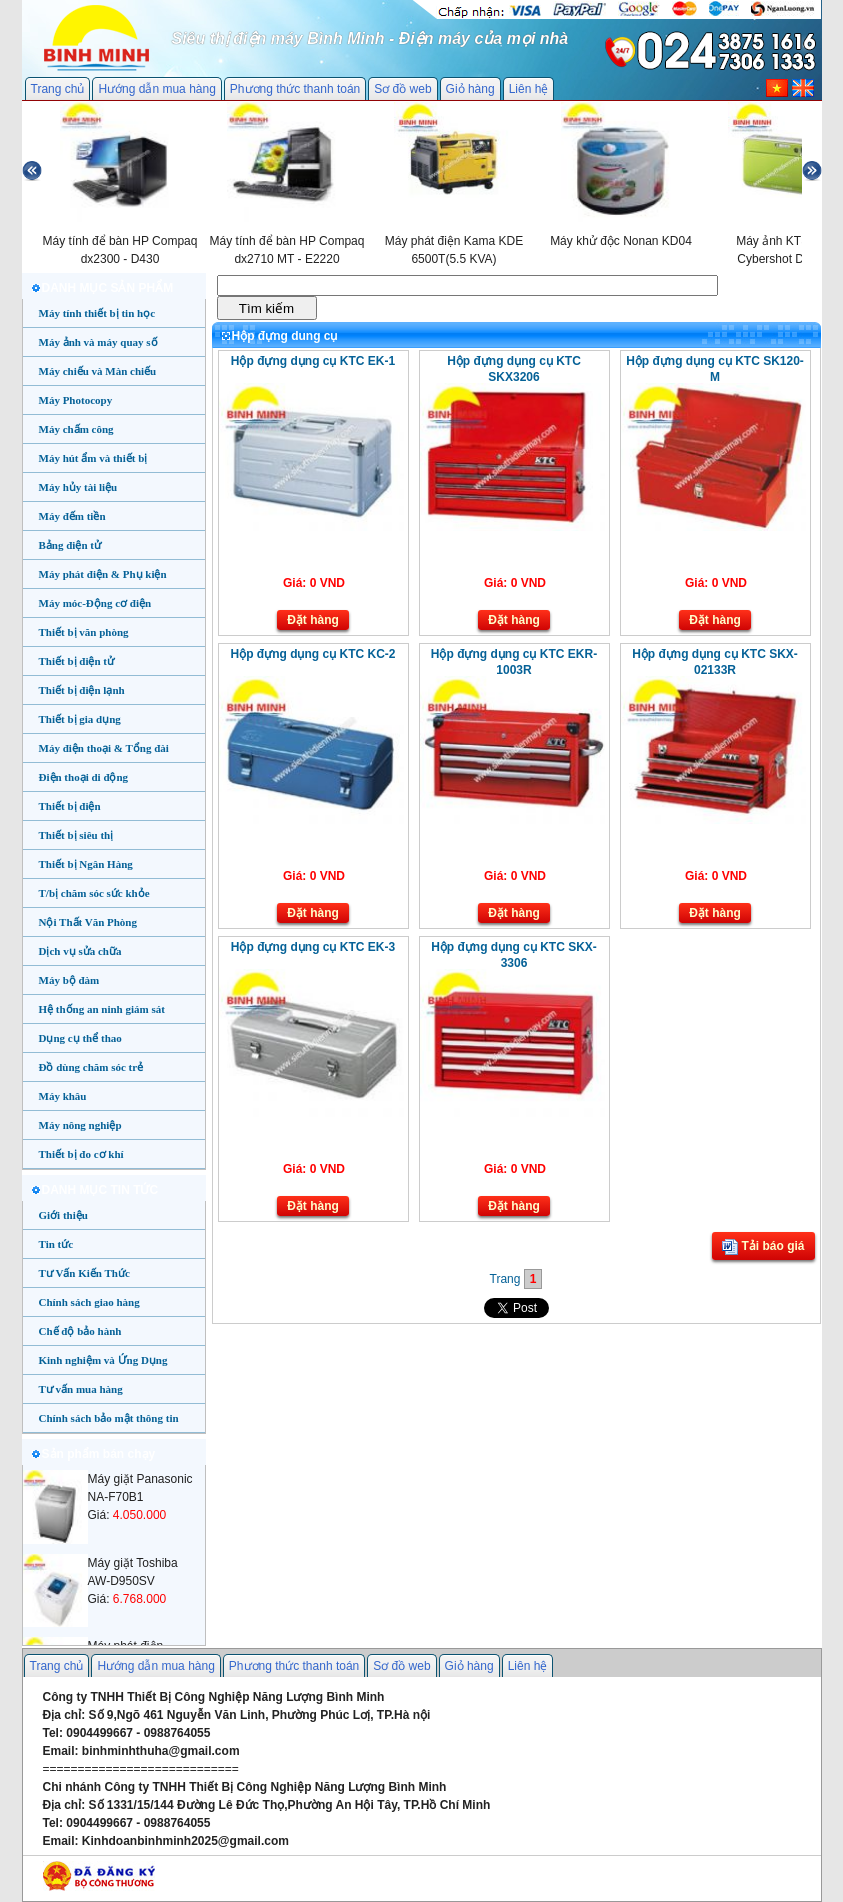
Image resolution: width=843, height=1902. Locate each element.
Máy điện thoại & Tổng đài (104, 748)
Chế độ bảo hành (80, 1331)
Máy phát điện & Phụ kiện (103, 574)
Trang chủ (58, 89)
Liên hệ (529, 89)
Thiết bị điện (70, 806)
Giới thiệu (63, 1215)
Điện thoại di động (84, 777)
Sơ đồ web (402, 89)
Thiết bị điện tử (77, 661)
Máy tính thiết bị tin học (97, 313)
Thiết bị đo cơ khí (81, 1154)
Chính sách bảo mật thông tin (109, 1418)
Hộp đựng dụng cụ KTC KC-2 (313, 654)
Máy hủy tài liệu (78, 487)
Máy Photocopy (76, 400)
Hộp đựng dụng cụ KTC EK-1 (313, 361)
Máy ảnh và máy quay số (98, 342)
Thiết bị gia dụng (80, 719)
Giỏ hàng (470, 89)
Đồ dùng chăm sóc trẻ (91, 1067)
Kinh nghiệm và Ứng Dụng (103, 1360)
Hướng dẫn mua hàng (156, 89)
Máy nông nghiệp (80, 1125)
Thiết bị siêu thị (76, 835)
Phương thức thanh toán (295, 89)
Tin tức (56, 1244)
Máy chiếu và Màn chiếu (98, 371)
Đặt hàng (313, 620)
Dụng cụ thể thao (80, 1038)
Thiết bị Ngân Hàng (86, 864)
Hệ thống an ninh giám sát (102, 1009)
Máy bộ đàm (69, 980)
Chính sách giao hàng (89, 1302)
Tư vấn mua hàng (81, 1389)
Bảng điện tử (70, 545)
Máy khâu (63, 1096)
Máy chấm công (76, 429)
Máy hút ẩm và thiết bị (93, 458)
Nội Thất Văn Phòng (88, 922)
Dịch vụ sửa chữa (80, 951)
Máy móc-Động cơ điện (95, 603)
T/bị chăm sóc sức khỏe (94, 893)
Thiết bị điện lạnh (82, 690)
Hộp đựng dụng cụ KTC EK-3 (313, 947)
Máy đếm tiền (72, 516)
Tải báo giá (763, 1247)
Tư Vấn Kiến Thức (84, 1273)
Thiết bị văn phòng (84, 632)
